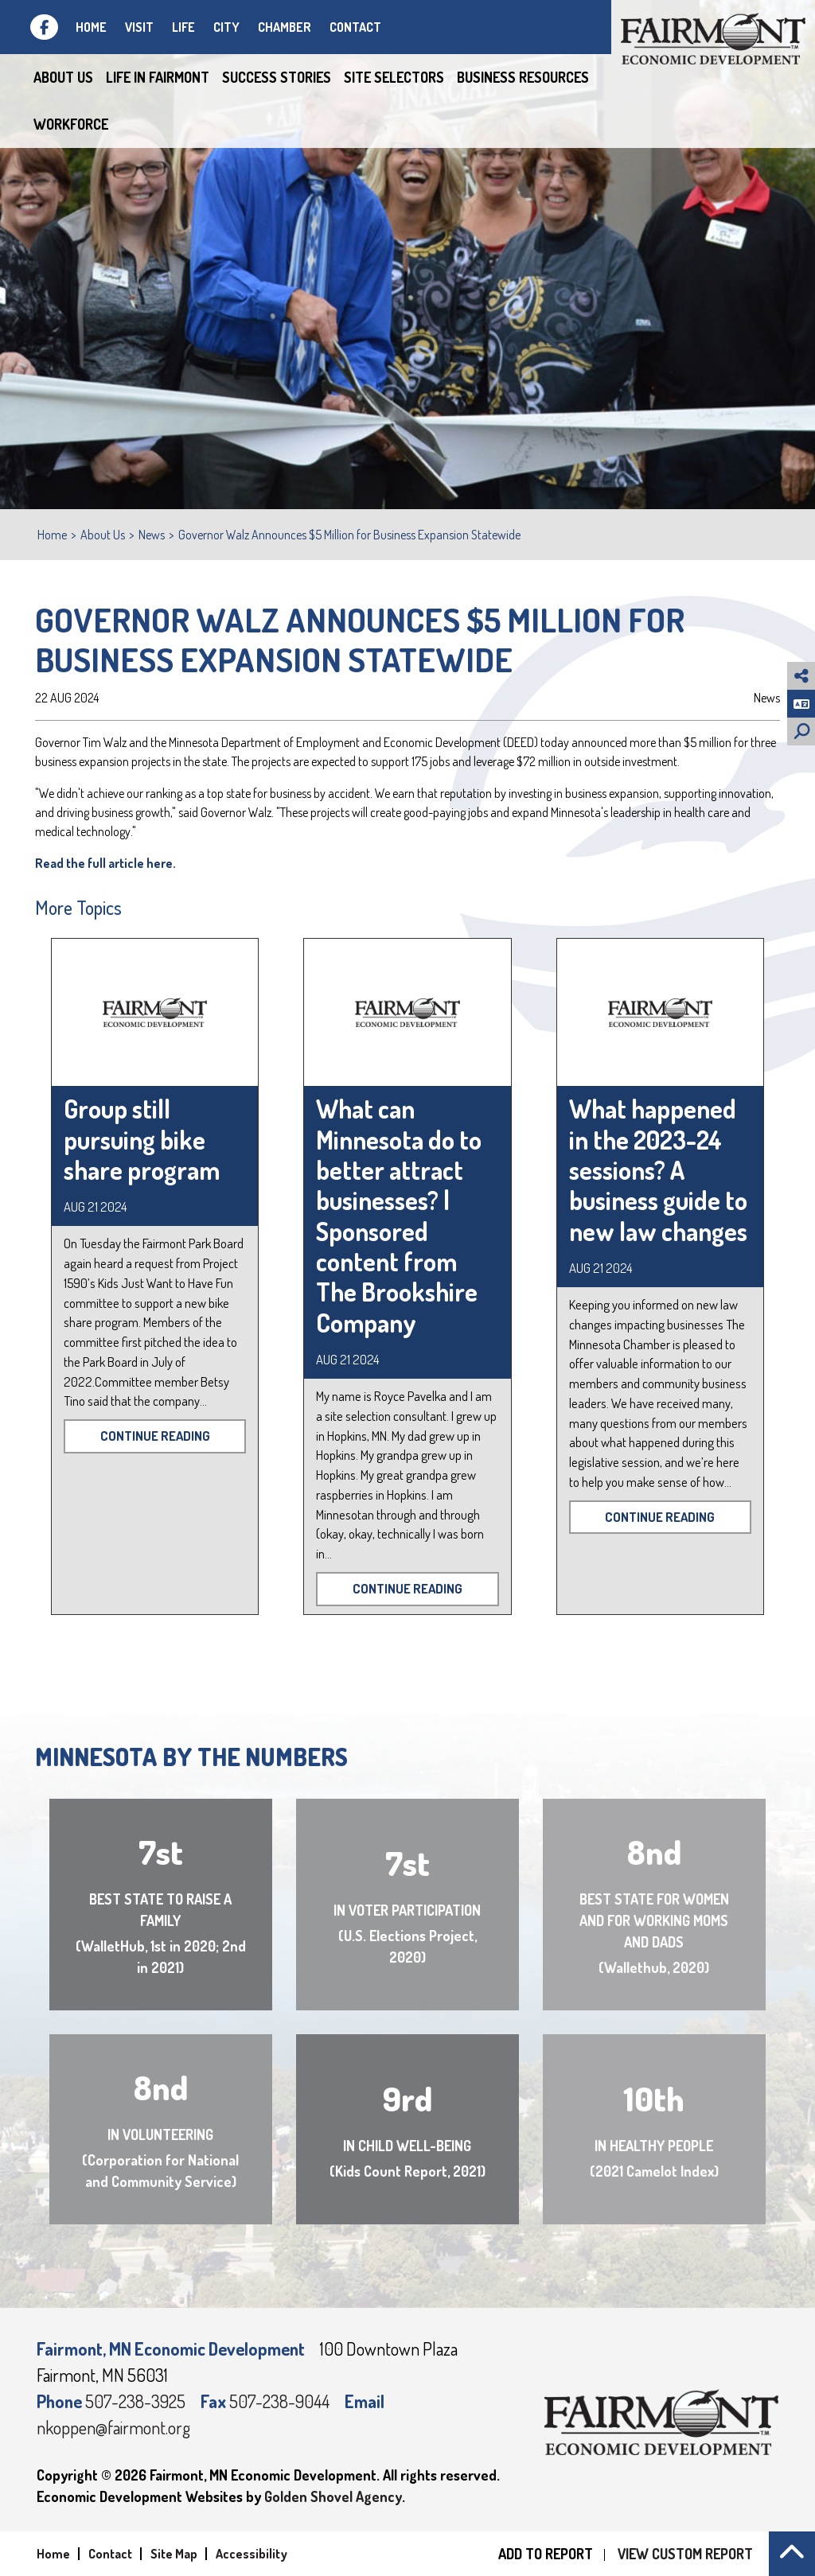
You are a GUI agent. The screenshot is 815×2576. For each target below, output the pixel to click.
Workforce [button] (70, 124)
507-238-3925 (137, 2401)
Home (91, 27)
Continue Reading (155, 1435)
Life (183, 27)
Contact (355, 27)
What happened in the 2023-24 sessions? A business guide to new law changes (658, 1169)
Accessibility (251, 2554)
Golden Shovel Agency (333, 2496)
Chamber (284, 27)
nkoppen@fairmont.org (113, 2427)
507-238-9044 (281, 2401)
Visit (139, 27)
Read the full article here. (105, 863)
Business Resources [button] (523, 77)
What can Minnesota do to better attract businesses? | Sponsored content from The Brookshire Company (399, 1215)
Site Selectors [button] (394, 77)
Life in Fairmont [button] (157, 77)
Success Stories (276, 77)
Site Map (173, 2554)
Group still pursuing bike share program (142, 1139)
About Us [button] (63, 77)
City (226, 27)
